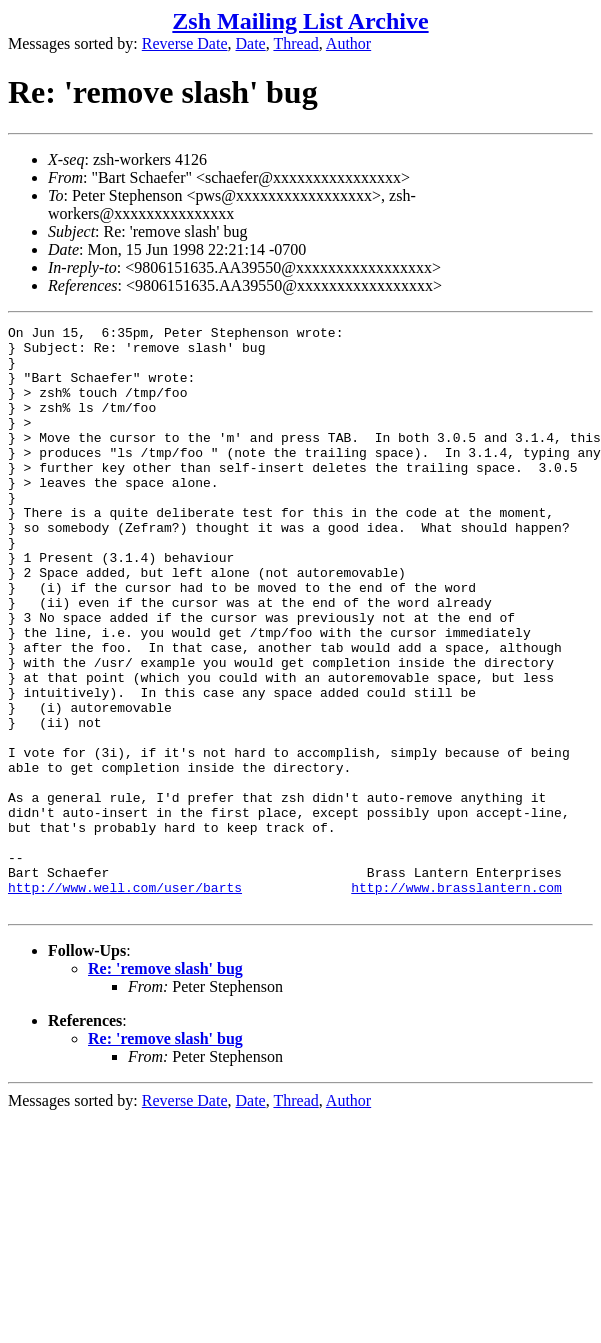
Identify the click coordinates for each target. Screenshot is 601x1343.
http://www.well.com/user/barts (125, 1001)
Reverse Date (185, 43)
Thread (295, 43)
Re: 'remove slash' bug (165, 1085)
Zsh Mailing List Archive (300, 21)
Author (348, 43)
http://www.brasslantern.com (456, 1001)
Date (251, 43)
